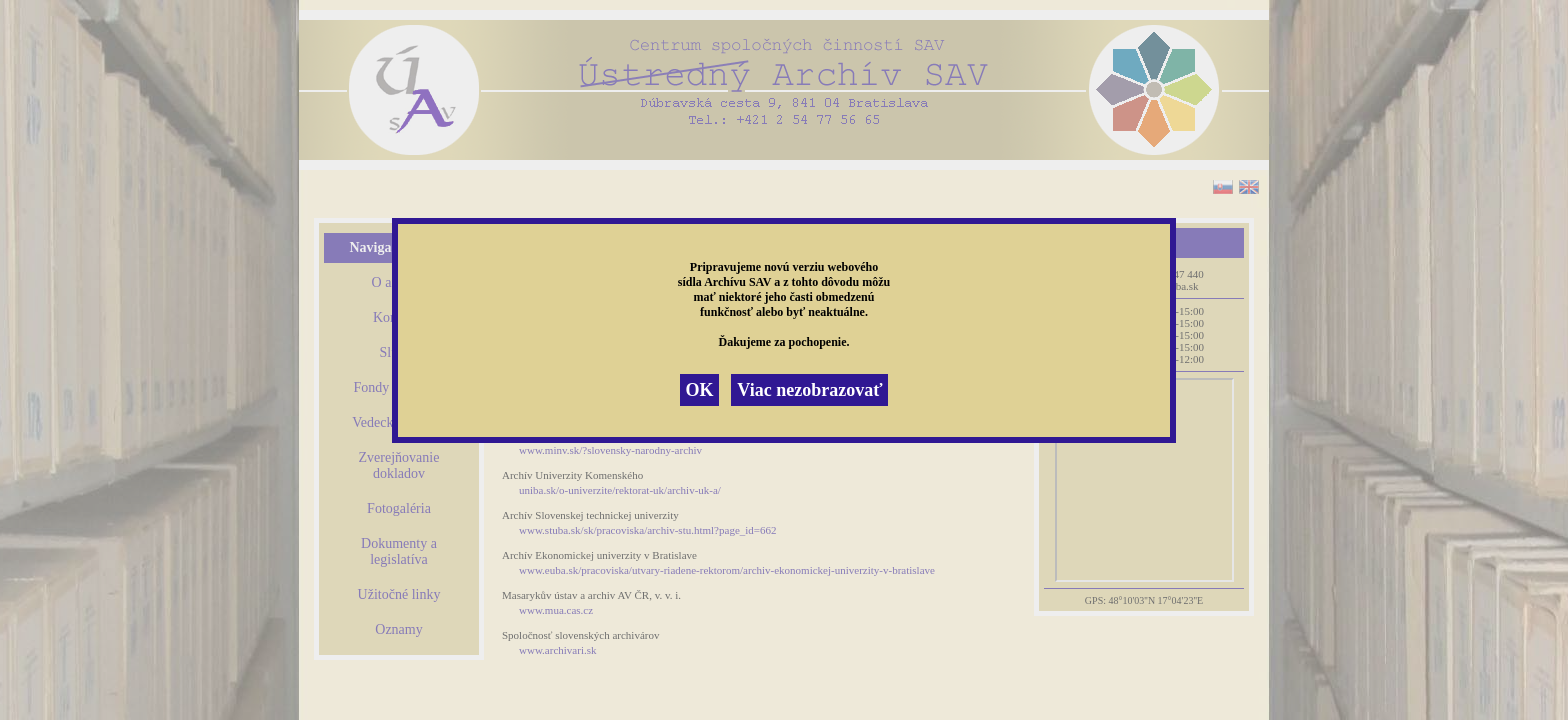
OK (699, 390)
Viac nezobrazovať (809, 390)
